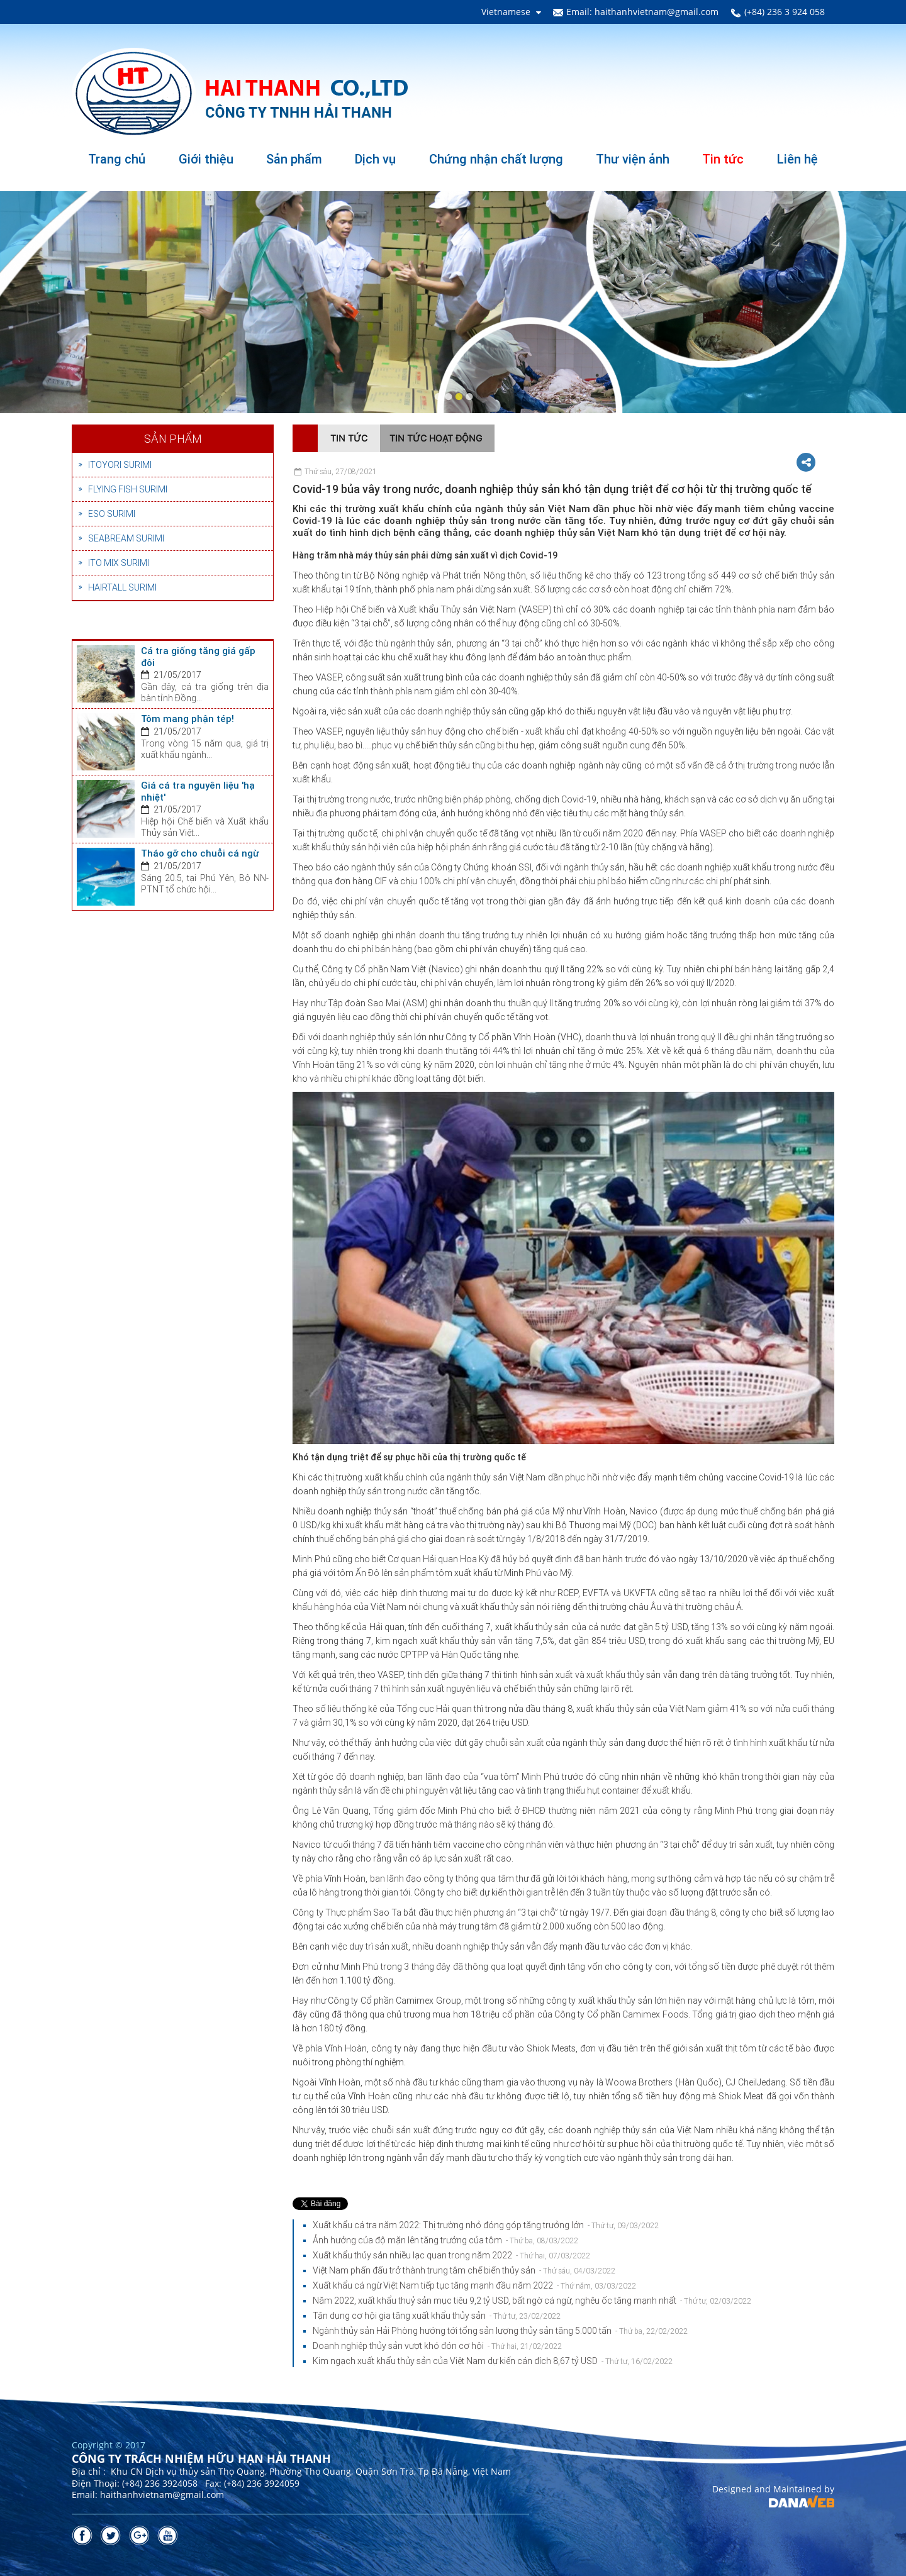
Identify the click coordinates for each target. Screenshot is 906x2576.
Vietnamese (505, 12)
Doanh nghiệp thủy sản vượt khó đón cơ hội (437, 2346)
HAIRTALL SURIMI (122, 587)
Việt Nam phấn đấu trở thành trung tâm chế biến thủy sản (464, 2270)
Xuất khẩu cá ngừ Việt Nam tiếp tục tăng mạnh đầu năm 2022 (474, 2285)
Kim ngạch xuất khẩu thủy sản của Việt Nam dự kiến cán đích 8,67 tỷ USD (493, 2361)
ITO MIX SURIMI (118, 563)
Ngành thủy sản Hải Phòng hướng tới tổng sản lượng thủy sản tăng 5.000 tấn (500, 2331)
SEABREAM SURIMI (126, 538)
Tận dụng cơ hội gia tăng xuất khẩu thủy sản (437, 2316)
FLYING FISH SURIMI (127, 489)
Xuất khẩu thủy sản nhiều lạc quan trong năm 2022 (451, 2255)
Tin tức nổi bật (116, 629)
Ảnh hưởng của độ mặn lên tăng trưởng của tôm (445, 2240)
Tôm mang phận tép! (187, 718)
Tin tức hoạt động (435, 438)
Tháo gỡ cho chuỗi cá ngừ (200, 853)
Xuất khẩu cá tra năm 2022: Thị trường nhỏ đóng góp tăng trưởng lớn (486, 2225)
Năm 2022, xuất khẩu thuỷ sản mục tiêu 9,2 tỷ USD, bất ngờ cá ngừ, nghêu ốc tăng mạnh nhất (532, 2301)
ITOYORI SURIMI (120, 465)
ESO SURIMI (111, 514)
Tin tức (348, 438)
